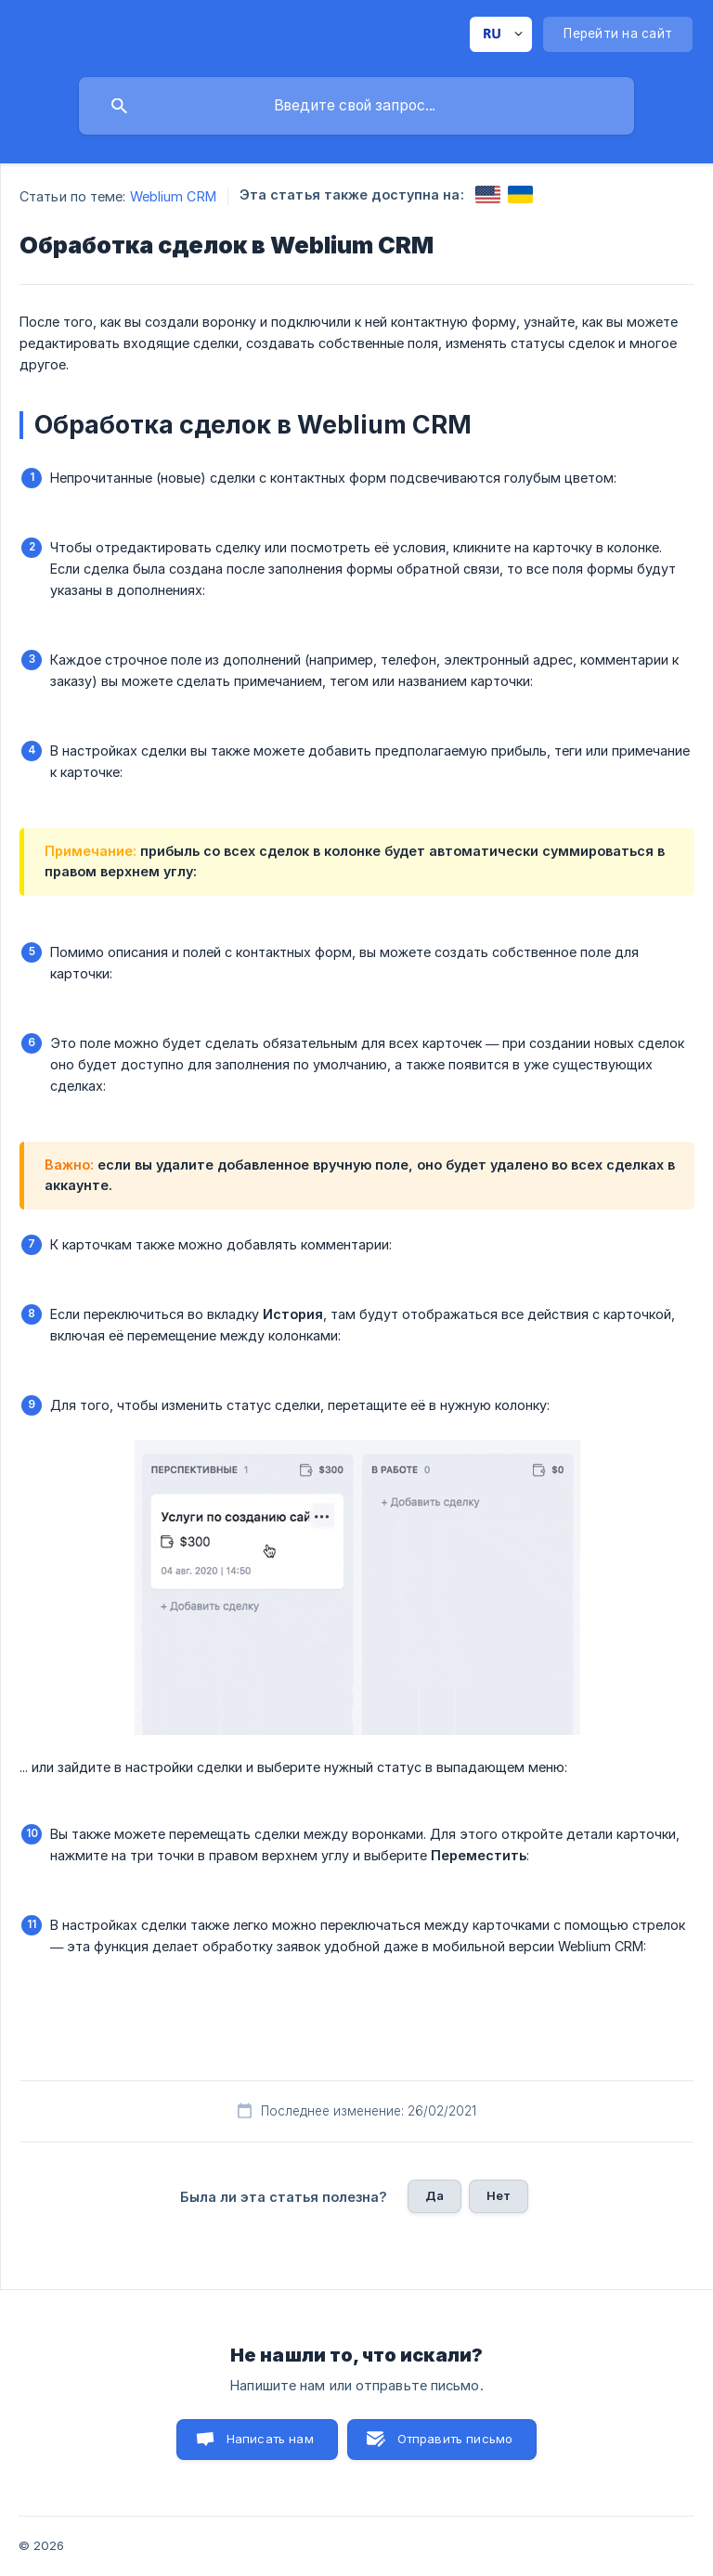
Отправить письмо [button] (454, 2438)
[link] (487, 194)
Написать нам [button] (270, 2438)
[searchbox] (356, 106)
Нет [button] (498, 2195)
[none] (501, 34)
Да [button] (434, 2195)
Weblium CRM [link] (173, 196)
